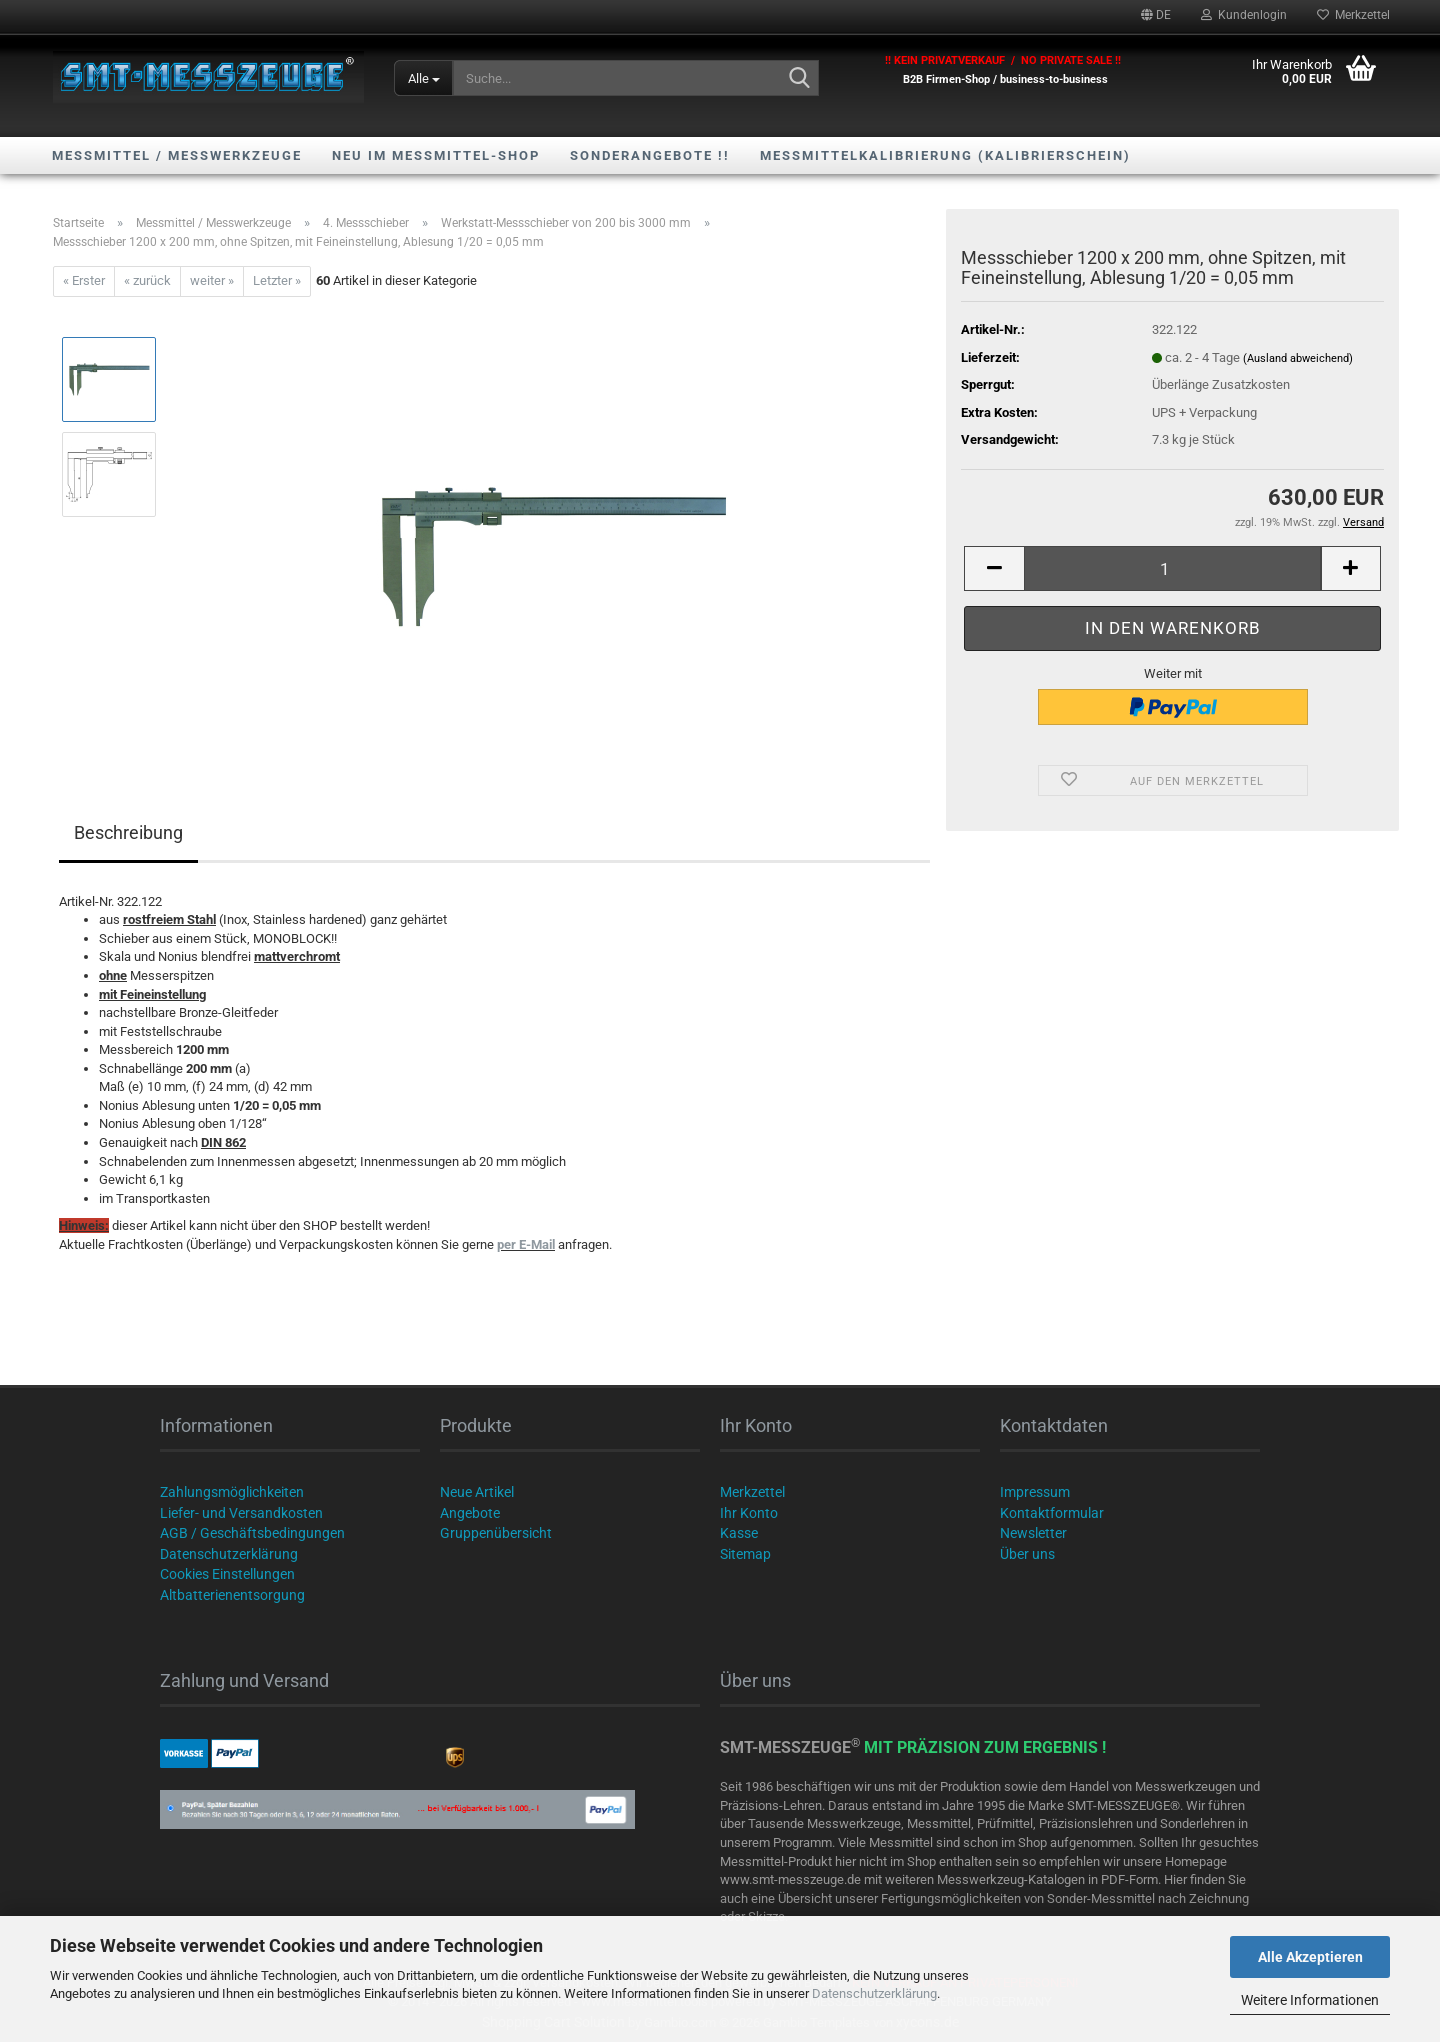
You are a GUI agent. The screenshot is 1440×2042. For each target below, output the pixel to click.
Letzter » (277, 280)
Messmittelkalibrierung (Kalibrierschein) (945, 155)
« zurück (147, 280)
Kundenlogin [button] (1244, 15)
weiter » (212, 280)
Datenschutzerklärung (874, 1993)
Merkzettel (1353, 15)
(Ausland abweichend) (1298, 358)
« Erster (84, 280)
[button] (1156, 15)
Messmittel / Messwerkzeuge (177, 155)
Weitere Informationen (1310, 2000)
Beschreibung (128, 832)
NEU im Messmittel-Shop (436, 155)
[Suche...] (423, 78)
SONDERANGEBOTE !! (650, 155)
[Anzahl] (1172, 568)
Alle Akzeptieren (1310, 1957)
